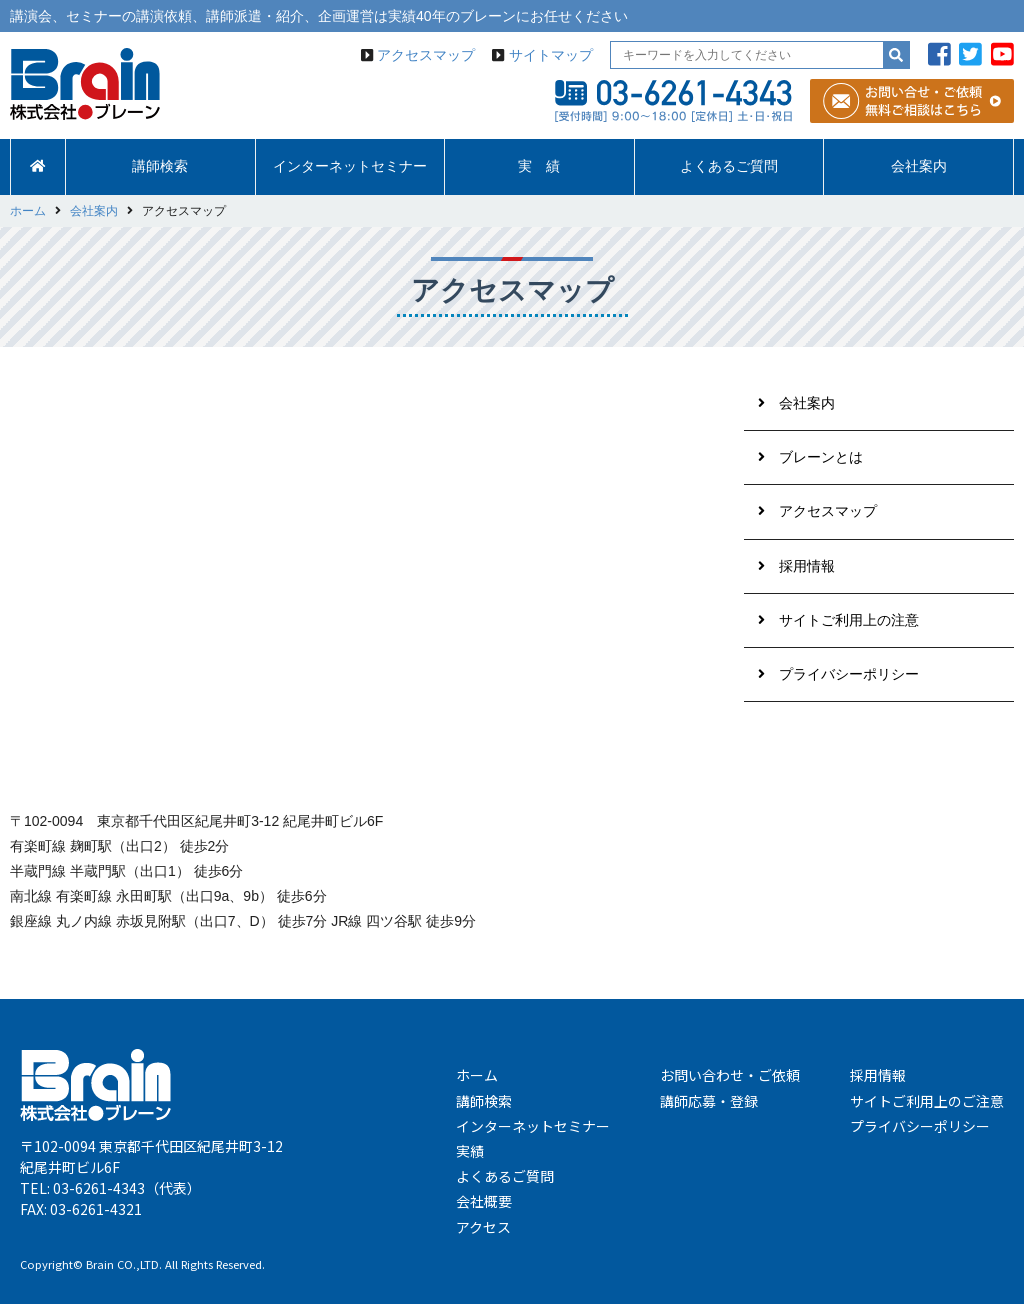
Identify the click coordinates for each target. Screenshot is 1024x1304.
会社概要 (484, 1201)
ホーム (477, 1075)
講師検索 (160, 166)
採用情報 (807, 566)
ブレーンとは (821, 457)
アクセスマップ (426, 55)
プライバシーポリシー (849, 674)
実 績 (539, 166)
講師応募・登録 (709, 1101)
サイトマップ (551, 55)
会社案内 (919, 166)
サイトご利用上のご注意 (927, 1101)
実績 (470, 1151)
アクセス (483, 1227)
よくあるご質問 (729, 166)
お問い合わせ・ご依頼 (730, 1075)
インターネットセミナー (350, 166)
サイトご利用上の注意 (849, 620)
